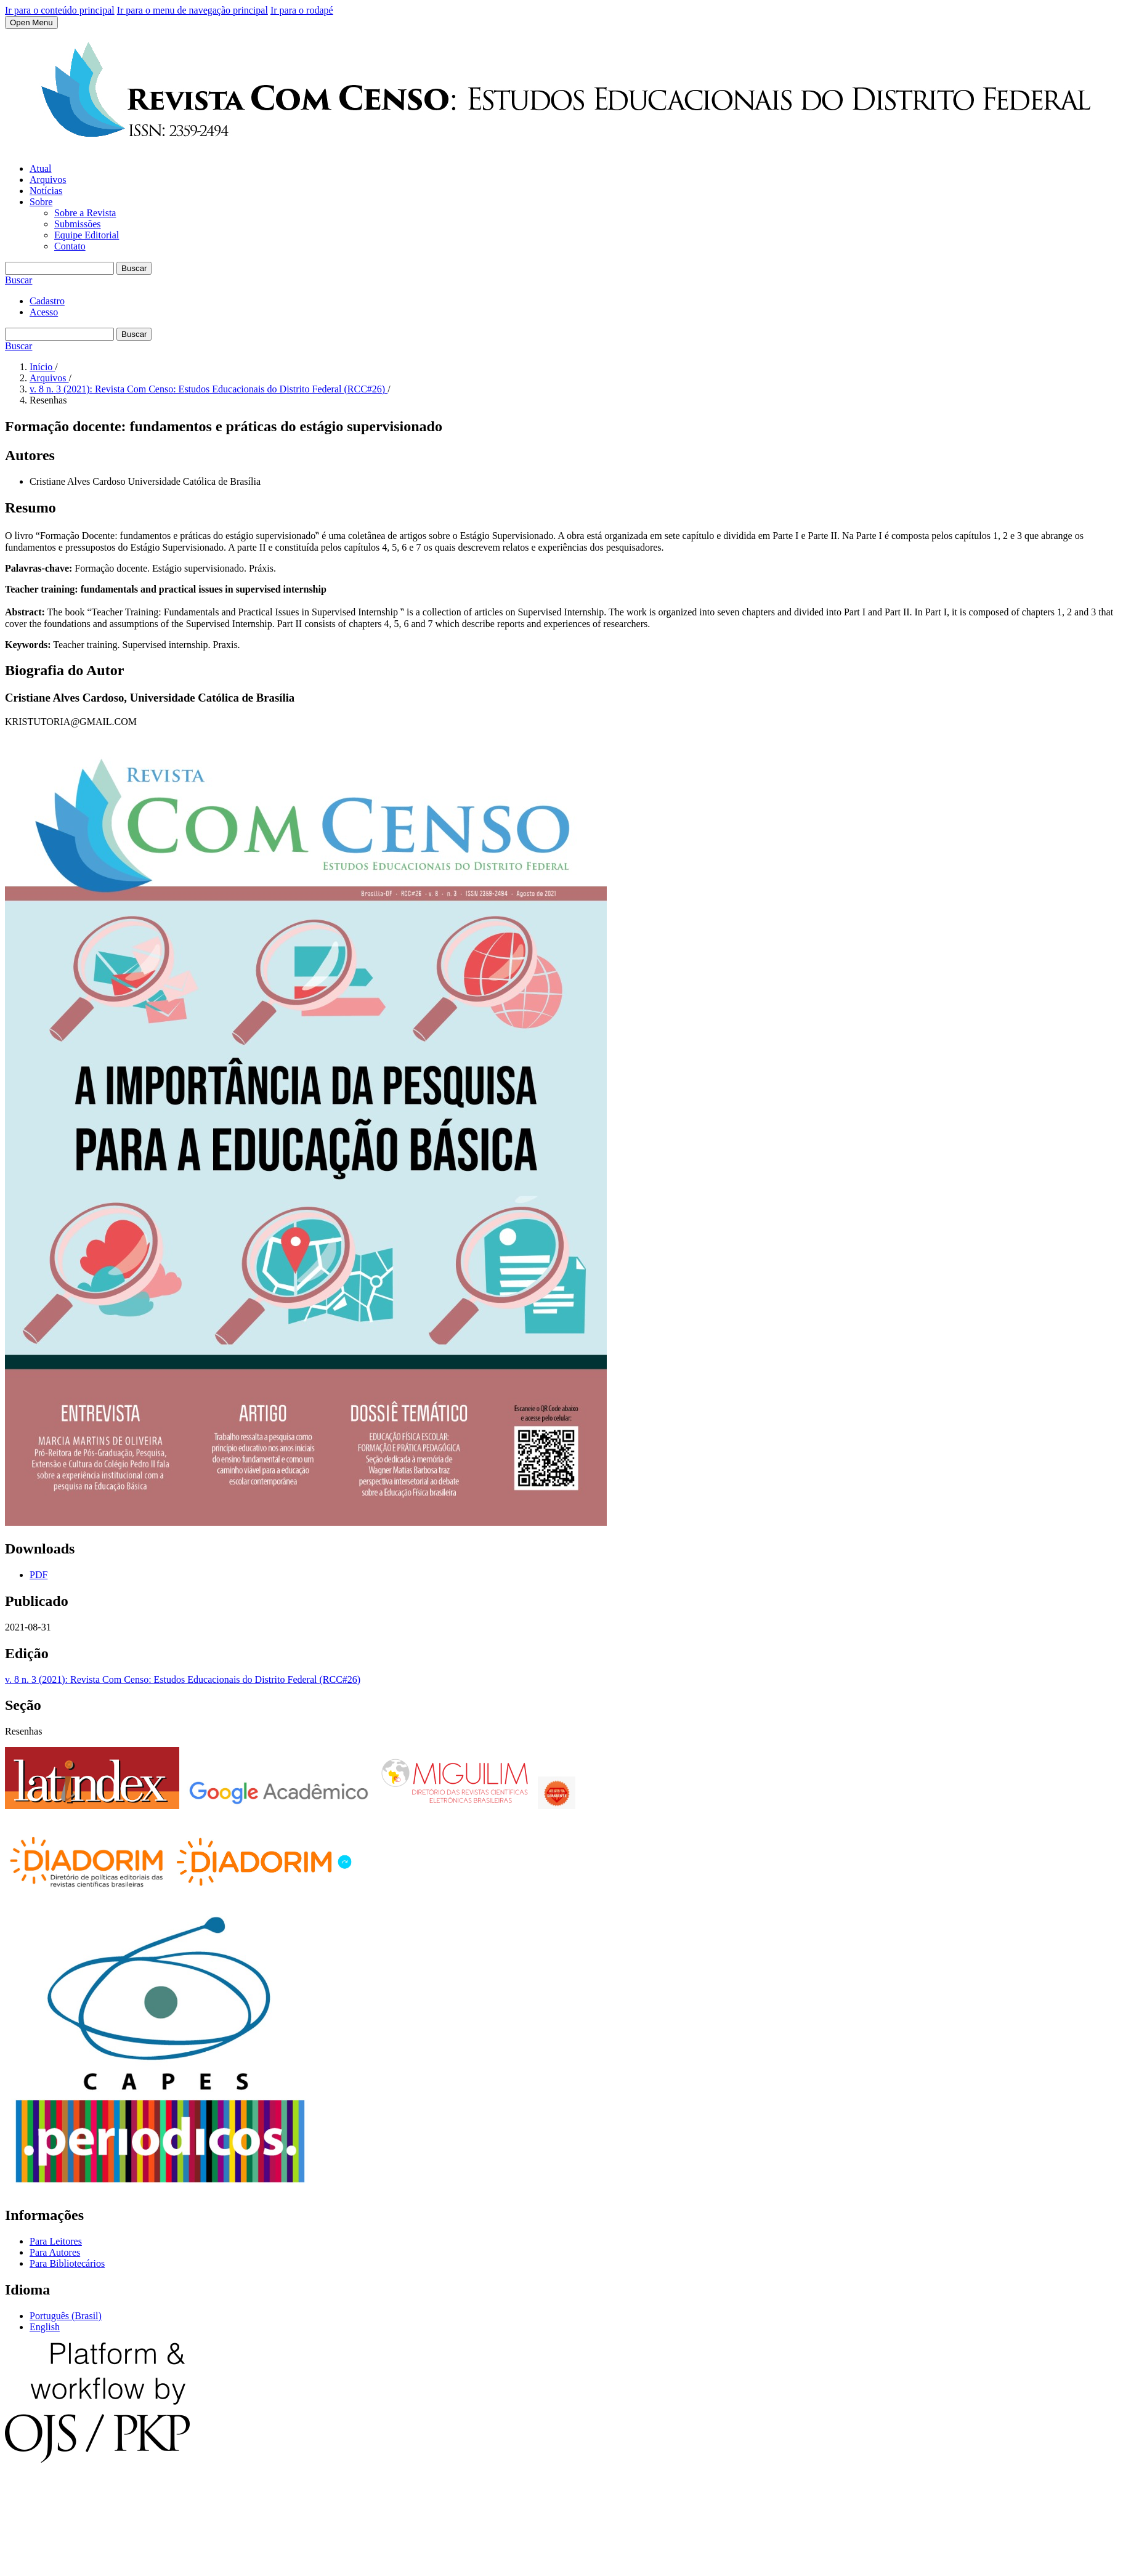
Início (42, 367)
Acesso (44, 312)
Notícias (46, 190)
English (45, 2327)
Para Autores (55, 2252)
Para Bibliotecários (67, 2263)
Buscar (134, 268)
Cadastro (47, 301)
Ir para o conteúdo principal (60, 10)
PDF (38, 1574)
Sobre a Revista (85, 213)
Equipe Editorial (86, 235)
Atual (41, 168)
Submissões (77, 224)
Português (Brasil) (66, 2316)
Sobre (41, 201)
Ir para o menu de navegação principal (192, 10)
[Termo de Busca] (59, 268)
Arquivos (48, 179)
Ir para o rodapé (301, 10)
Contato (70, 246)
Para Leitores (56, 2241)
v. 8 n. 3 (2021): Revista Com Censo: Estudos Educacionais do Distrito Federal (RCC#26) (208, 389)
